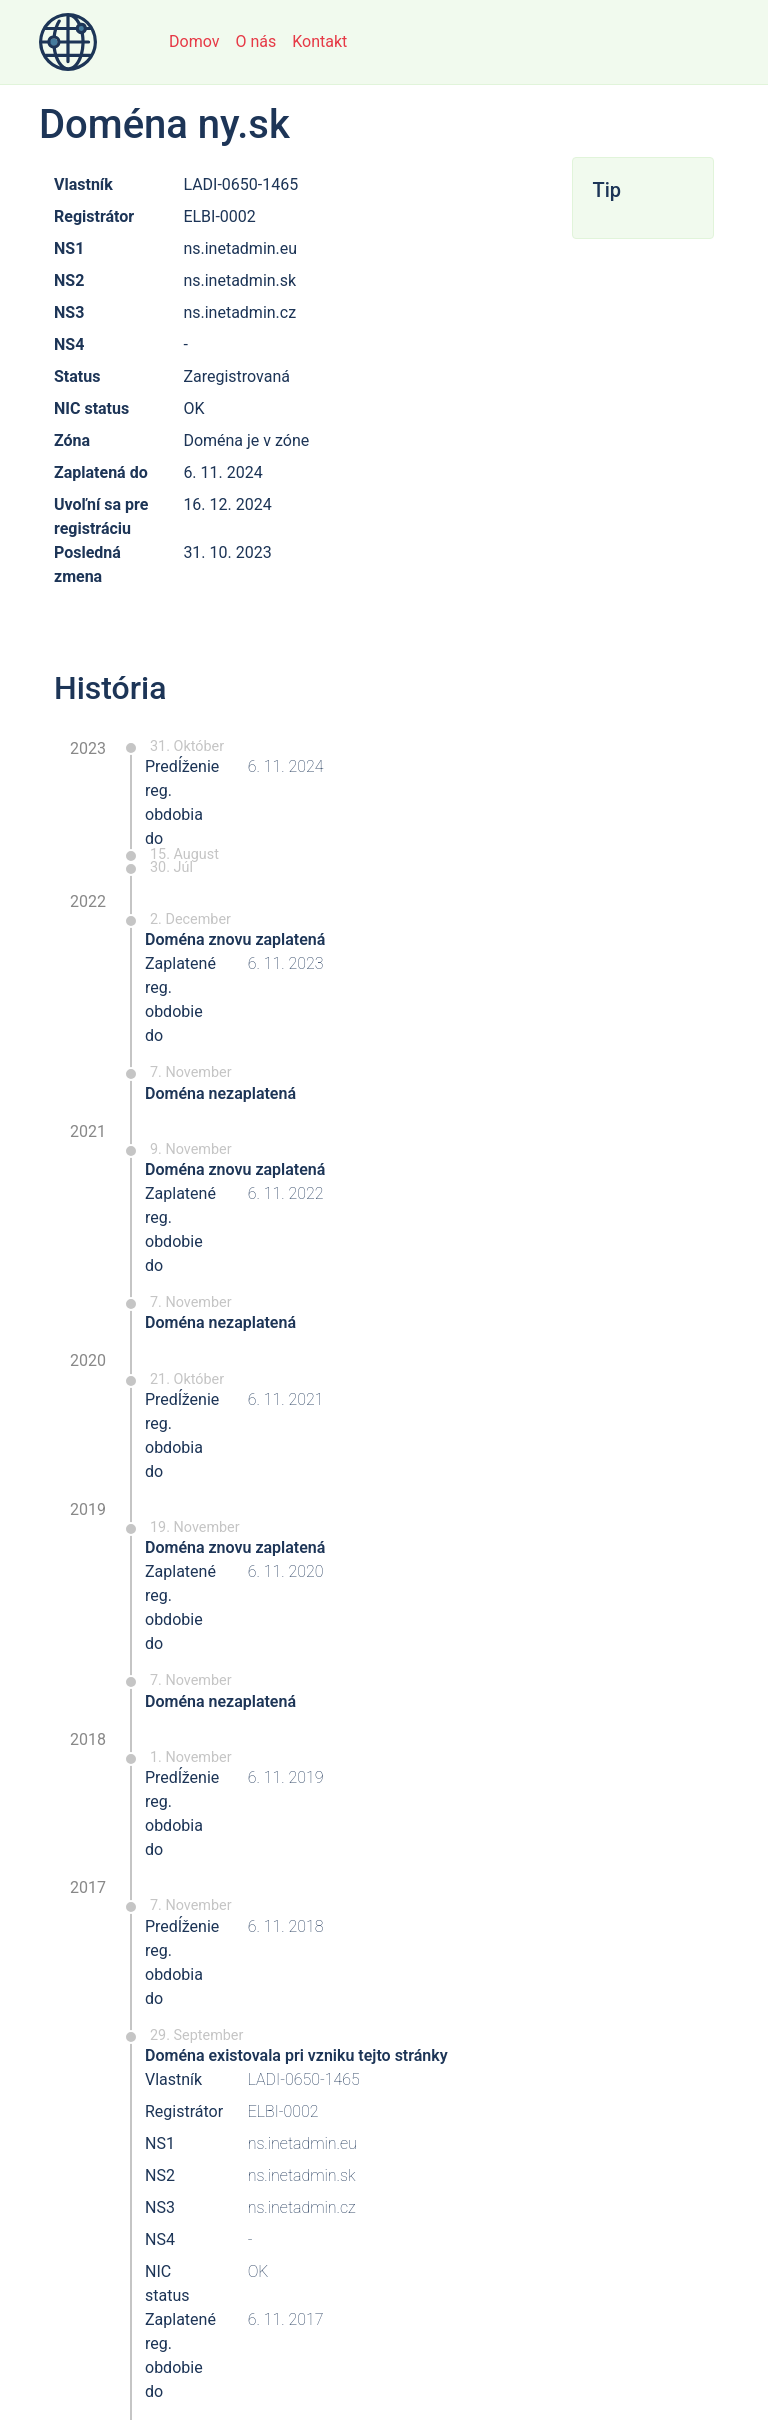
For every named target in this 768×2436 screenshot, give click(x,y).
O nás (255, 41)
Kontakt (319, 41)
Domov (194, 41)
